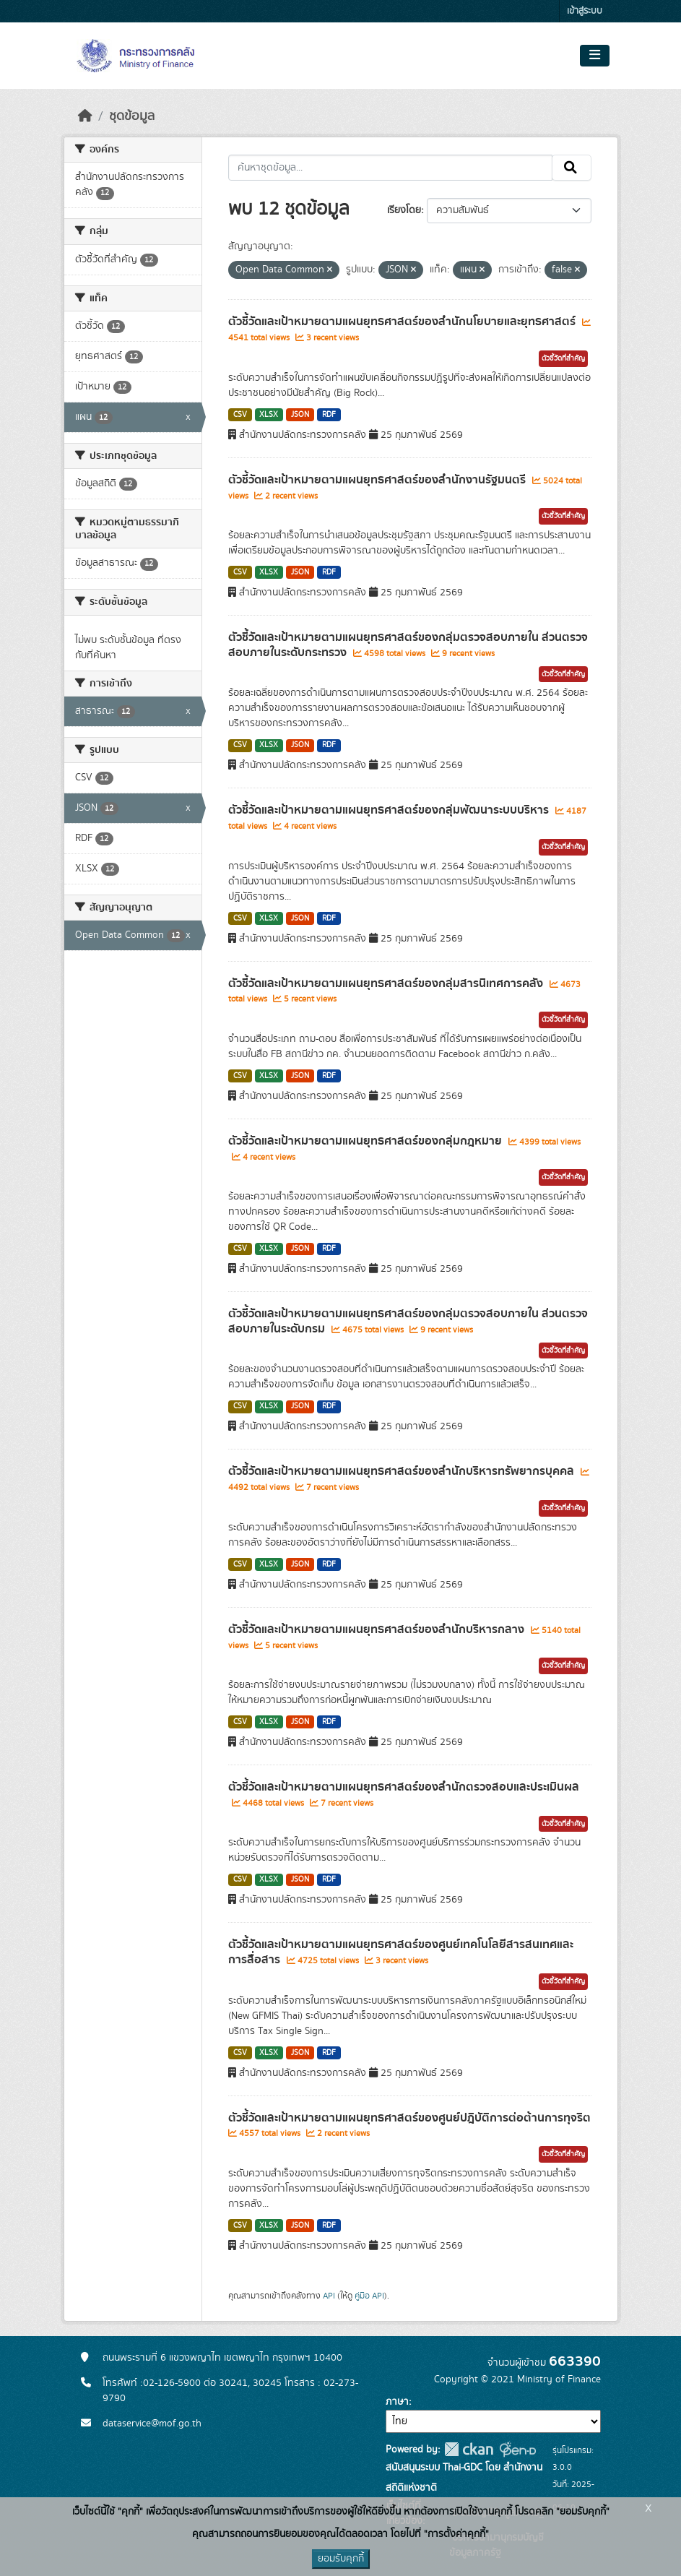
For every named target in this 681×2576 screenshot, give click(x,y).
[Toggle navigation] (595, 55)
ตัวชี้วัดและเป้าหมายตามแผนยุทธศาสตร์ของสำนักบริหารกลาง (377, 1629)
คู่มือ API (369, 2295)
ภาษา (397, 2402)
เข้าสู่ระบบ (584, 11)
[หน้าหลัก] (85, 116)
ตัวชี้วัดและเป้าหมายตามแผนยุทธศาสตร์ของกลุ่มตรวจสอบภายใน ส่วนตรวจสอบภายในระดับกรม (408, 1321)
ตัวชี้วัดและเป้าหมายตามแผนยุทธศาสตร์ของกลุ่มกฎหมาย (366, 1141)
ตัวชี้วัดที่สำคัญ (563, 358)
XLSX (268, 415)
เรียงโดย (404, 210)
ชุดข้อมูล (132, 116)
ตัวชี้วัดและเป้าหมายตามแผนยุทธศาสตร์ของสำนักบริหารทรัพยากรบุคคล (402, 1471)
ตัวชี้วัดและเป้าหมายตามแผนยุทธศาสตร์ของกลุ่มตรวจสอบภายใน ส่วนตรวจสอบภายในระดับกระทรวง (408, 645)
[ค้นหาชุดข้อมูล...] (390, 168)
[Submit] (571, 168)
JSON (300, 415)
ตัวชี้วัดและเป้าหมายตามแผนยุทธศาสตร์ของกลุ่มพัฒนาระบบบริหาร (390, 810)
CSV (240, 415)
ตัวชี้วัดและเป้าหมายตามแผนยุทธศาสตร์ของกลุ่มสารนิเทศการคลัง (387, 983)
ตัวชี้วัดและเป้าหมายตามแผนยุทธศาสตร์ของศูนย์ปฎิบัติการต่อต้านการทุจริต (409, 2117)
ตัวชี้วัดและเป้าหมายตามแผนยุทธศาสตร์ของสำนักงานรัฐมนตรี (378, 479)
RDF (329, 415)
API (329, 2295)
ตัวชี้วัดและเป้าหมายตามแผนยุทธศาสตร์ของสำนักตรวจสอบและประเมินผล (403, 1787)
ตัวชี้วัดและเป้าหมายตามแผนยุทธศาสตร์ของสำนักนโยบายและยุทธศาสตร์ (403, 321)
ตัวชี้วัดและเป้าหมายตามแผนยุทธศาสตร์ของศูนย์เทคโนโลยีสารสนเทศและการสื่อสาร (400, 1952)
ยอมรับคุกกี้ (341, 2558)
